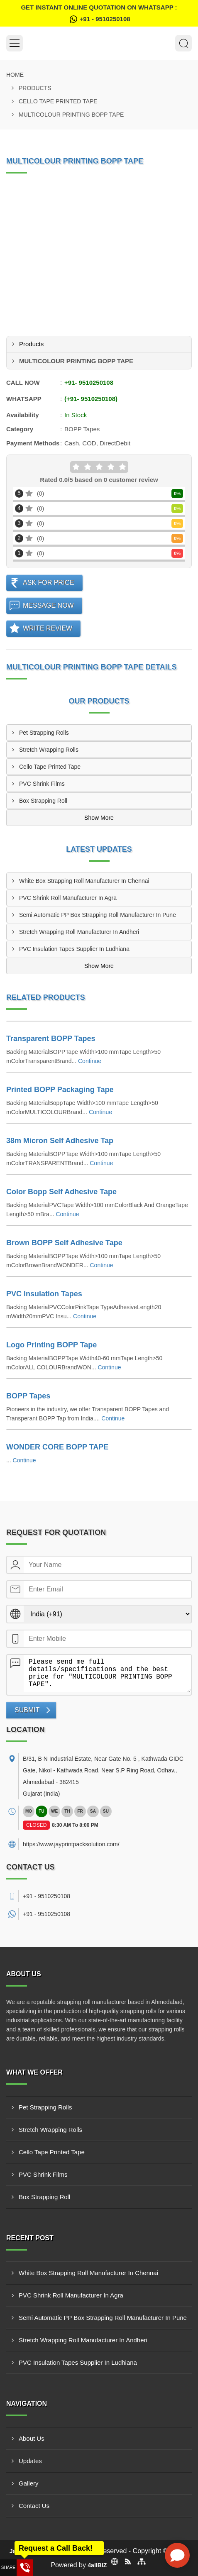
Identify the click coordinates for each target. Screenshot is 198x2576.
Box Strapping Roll (43, 800)
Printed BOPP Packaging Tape (59, 1089)
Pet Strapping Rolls (44, 732)
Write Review (47, 628)
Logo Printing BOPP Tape (51, 1345)
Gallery (29, 2483)
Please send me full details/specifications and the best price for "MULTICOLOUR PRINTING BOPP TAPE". (107, 1673)
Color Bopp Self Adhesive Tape (61, 1192)
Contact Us (34, 2505)
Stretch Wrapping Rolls (48, 749)
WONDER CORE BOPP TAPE (57, 1447)
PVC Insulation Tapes (44, 1294)
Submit (27, 1709)
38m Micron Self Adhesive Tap (59, 1140)
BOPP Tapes (28, 1396)
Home (15, 74)
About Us (31, 2438)
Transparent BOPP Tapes (50, 1038)
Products (35, 88)
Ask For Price (48, 582)
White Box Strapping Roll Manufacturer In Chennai (84, 880)
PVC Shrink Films (42, 783)
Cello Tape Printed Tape (58, 101)
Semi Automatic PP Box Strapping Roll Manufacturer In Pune (97, 915)
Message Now (48, 605)
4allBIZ (97, 2565)
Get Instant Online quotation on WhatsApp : (99, 14)
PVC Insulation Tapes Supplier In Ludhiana (74, 949)
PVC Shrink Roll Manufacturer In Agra (68, 898)
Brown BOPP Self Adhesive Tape (64, 1243)
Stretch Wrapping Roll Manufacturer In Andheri (79, 932)
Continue (89, 1061)
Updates (30, 2460)
